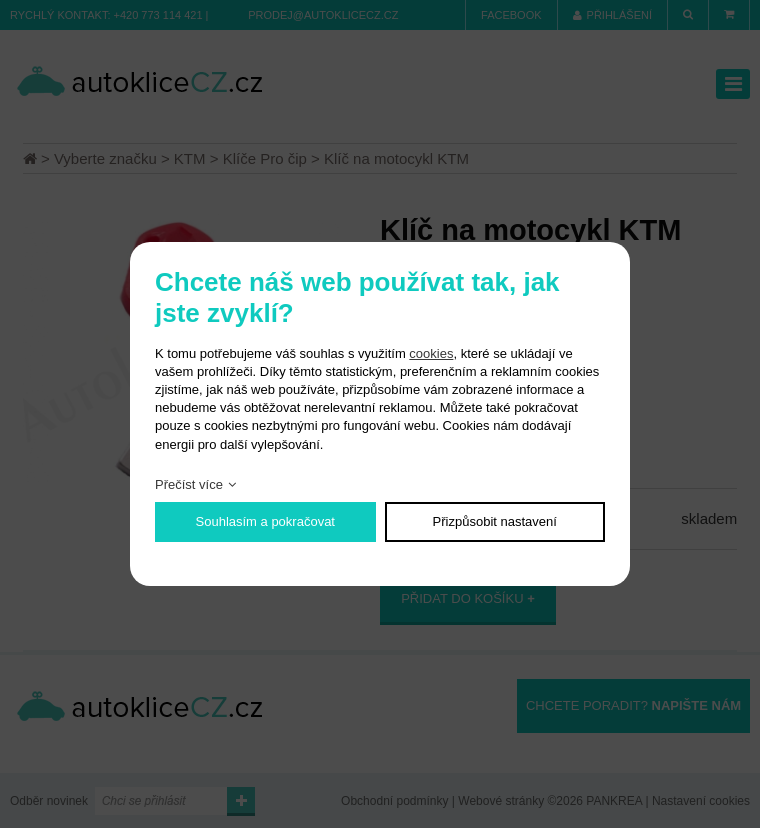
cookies (431, 353)
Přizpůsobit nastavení (495, 521)
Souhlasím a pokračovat (265, 521)
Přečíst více (189, 484)
